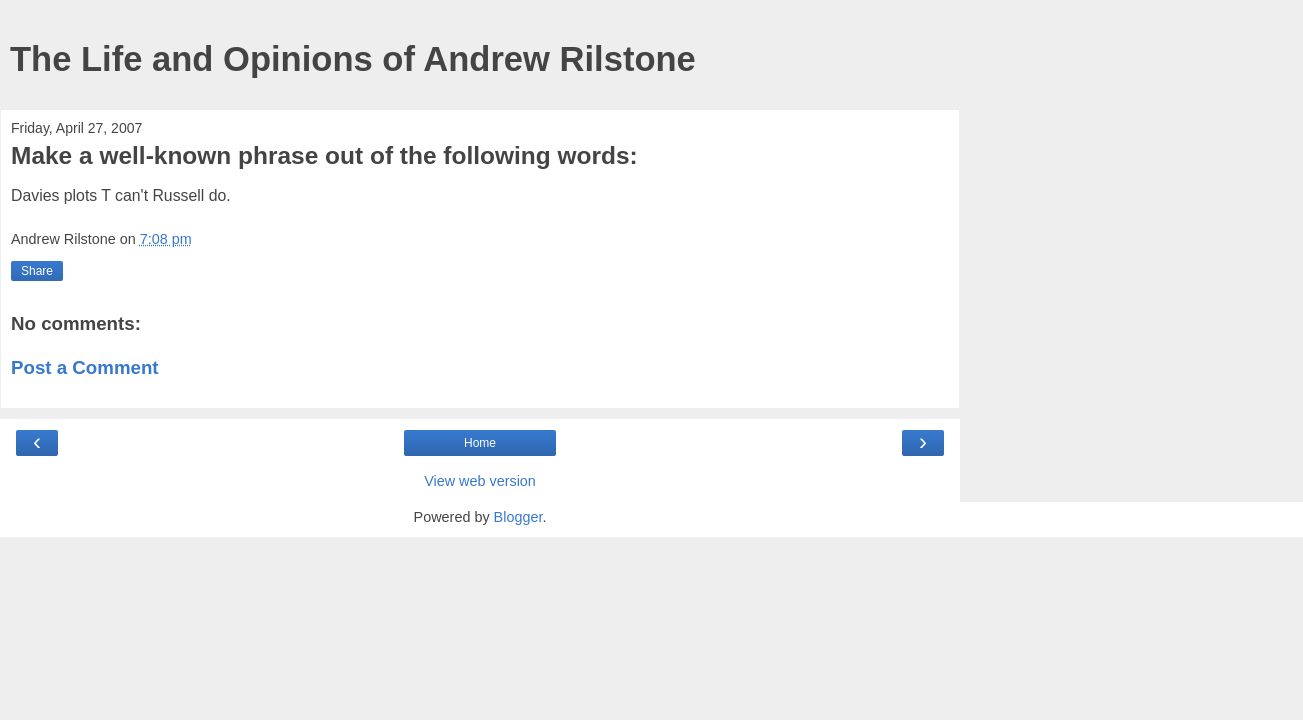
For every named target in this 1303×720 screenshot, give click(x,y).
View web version (480, 481)
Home (480, 443)
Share (37, 271)
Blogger (518, 517)
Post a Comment (85, 367)
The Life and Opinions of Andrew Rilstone (353, 59)
